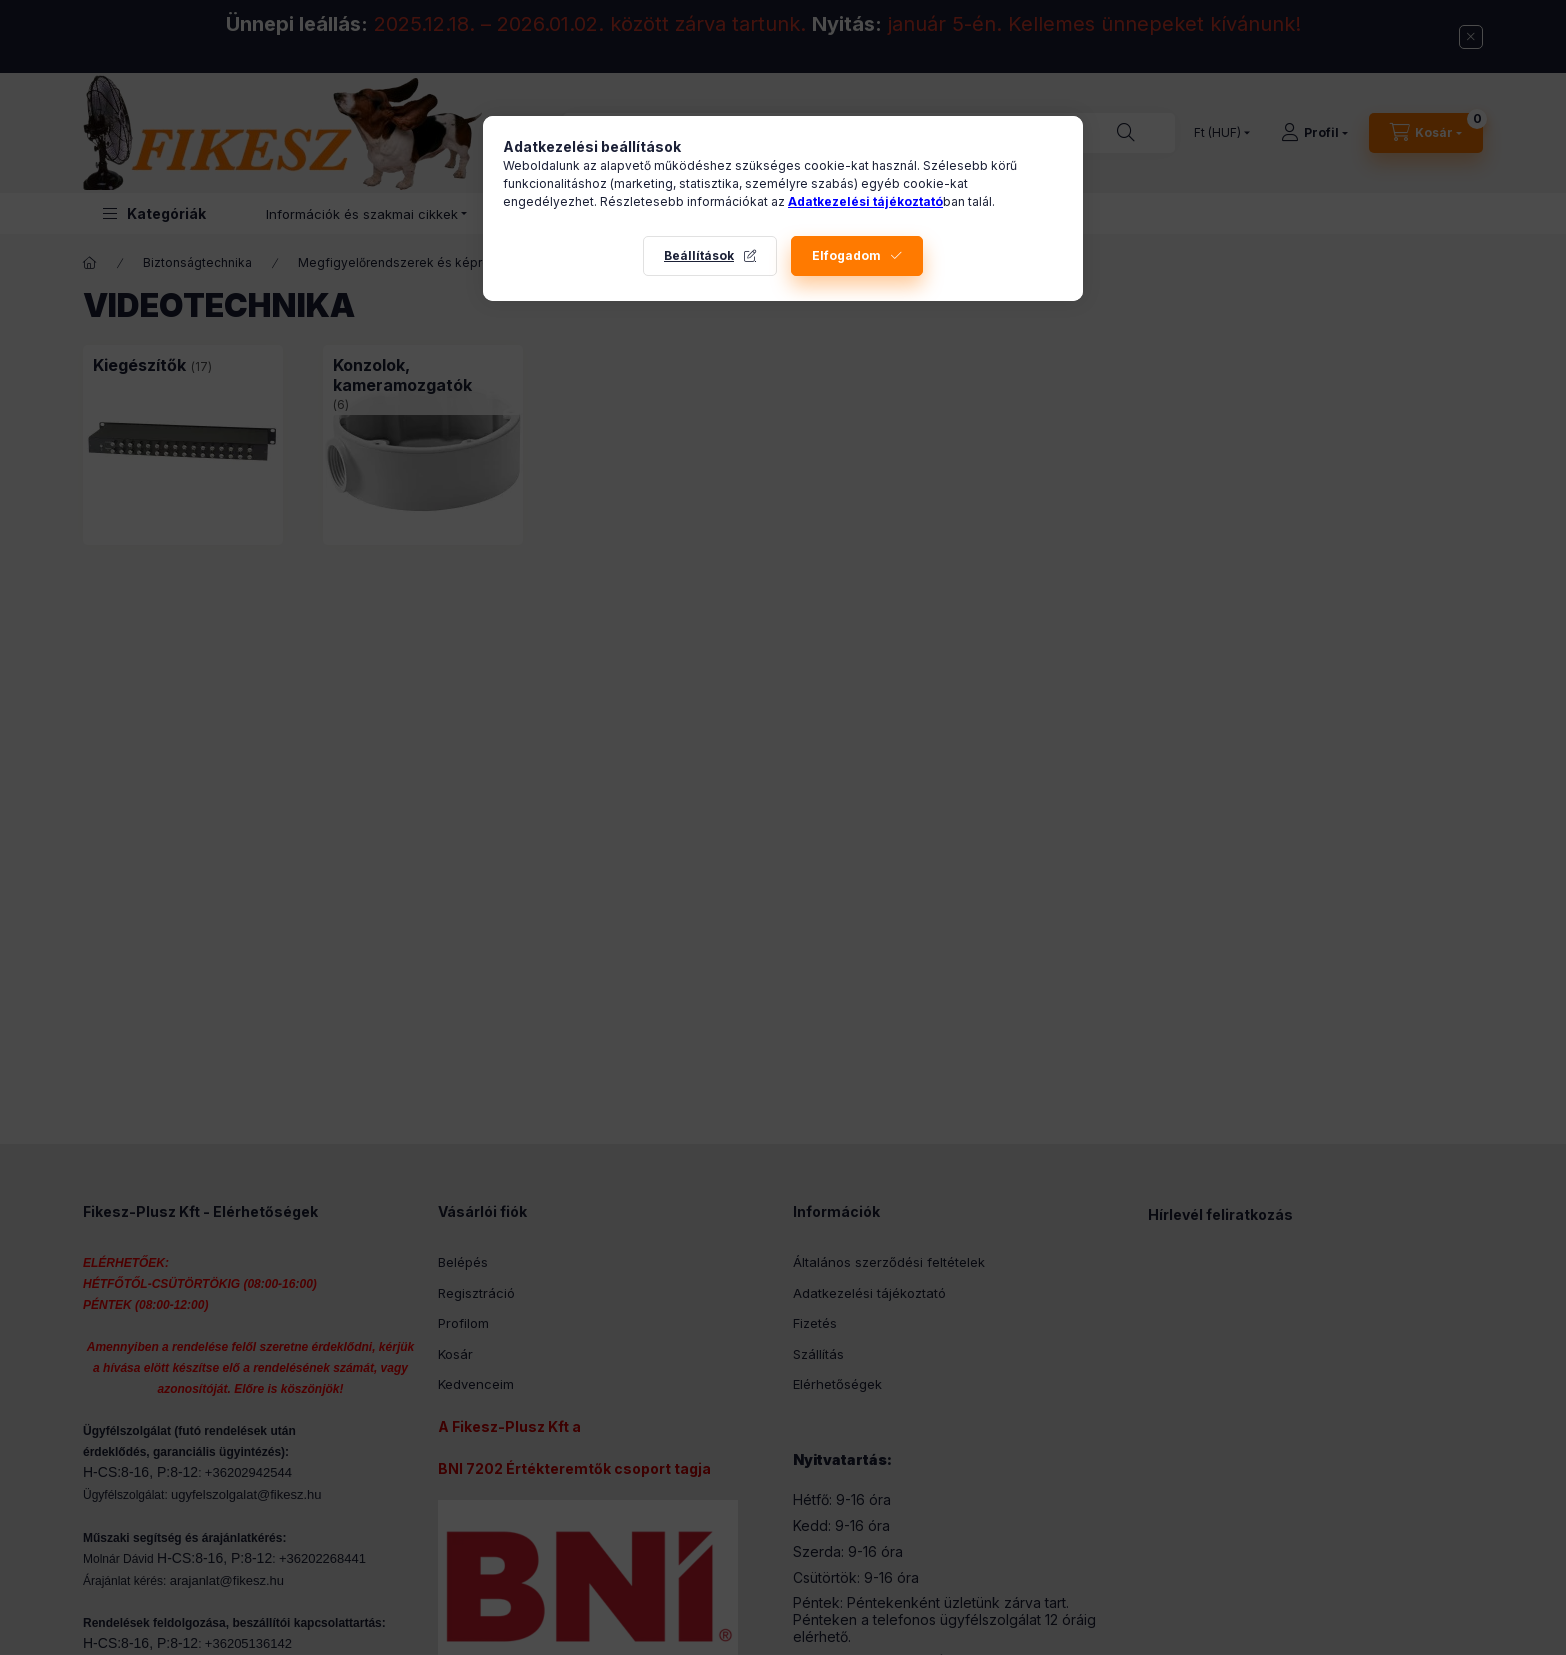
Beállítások (699, 255)
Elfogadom (846, 255)
